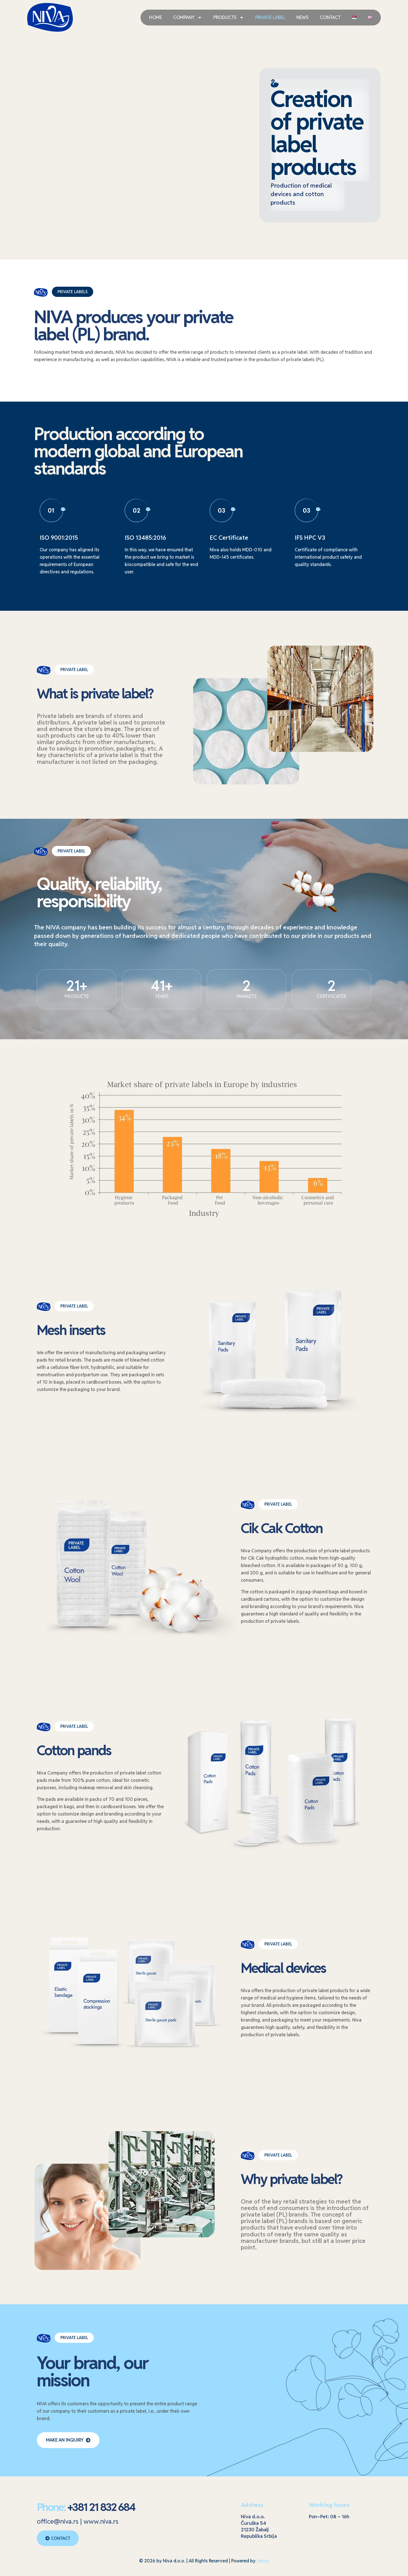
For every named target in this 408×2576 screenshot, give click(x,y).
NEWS (302, 17)
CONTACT (330, 17)
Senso (263, 2561)
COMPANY (187, 17)
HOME (155, 17)
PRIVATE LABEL (270, 17)
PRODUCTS (228, 17)
